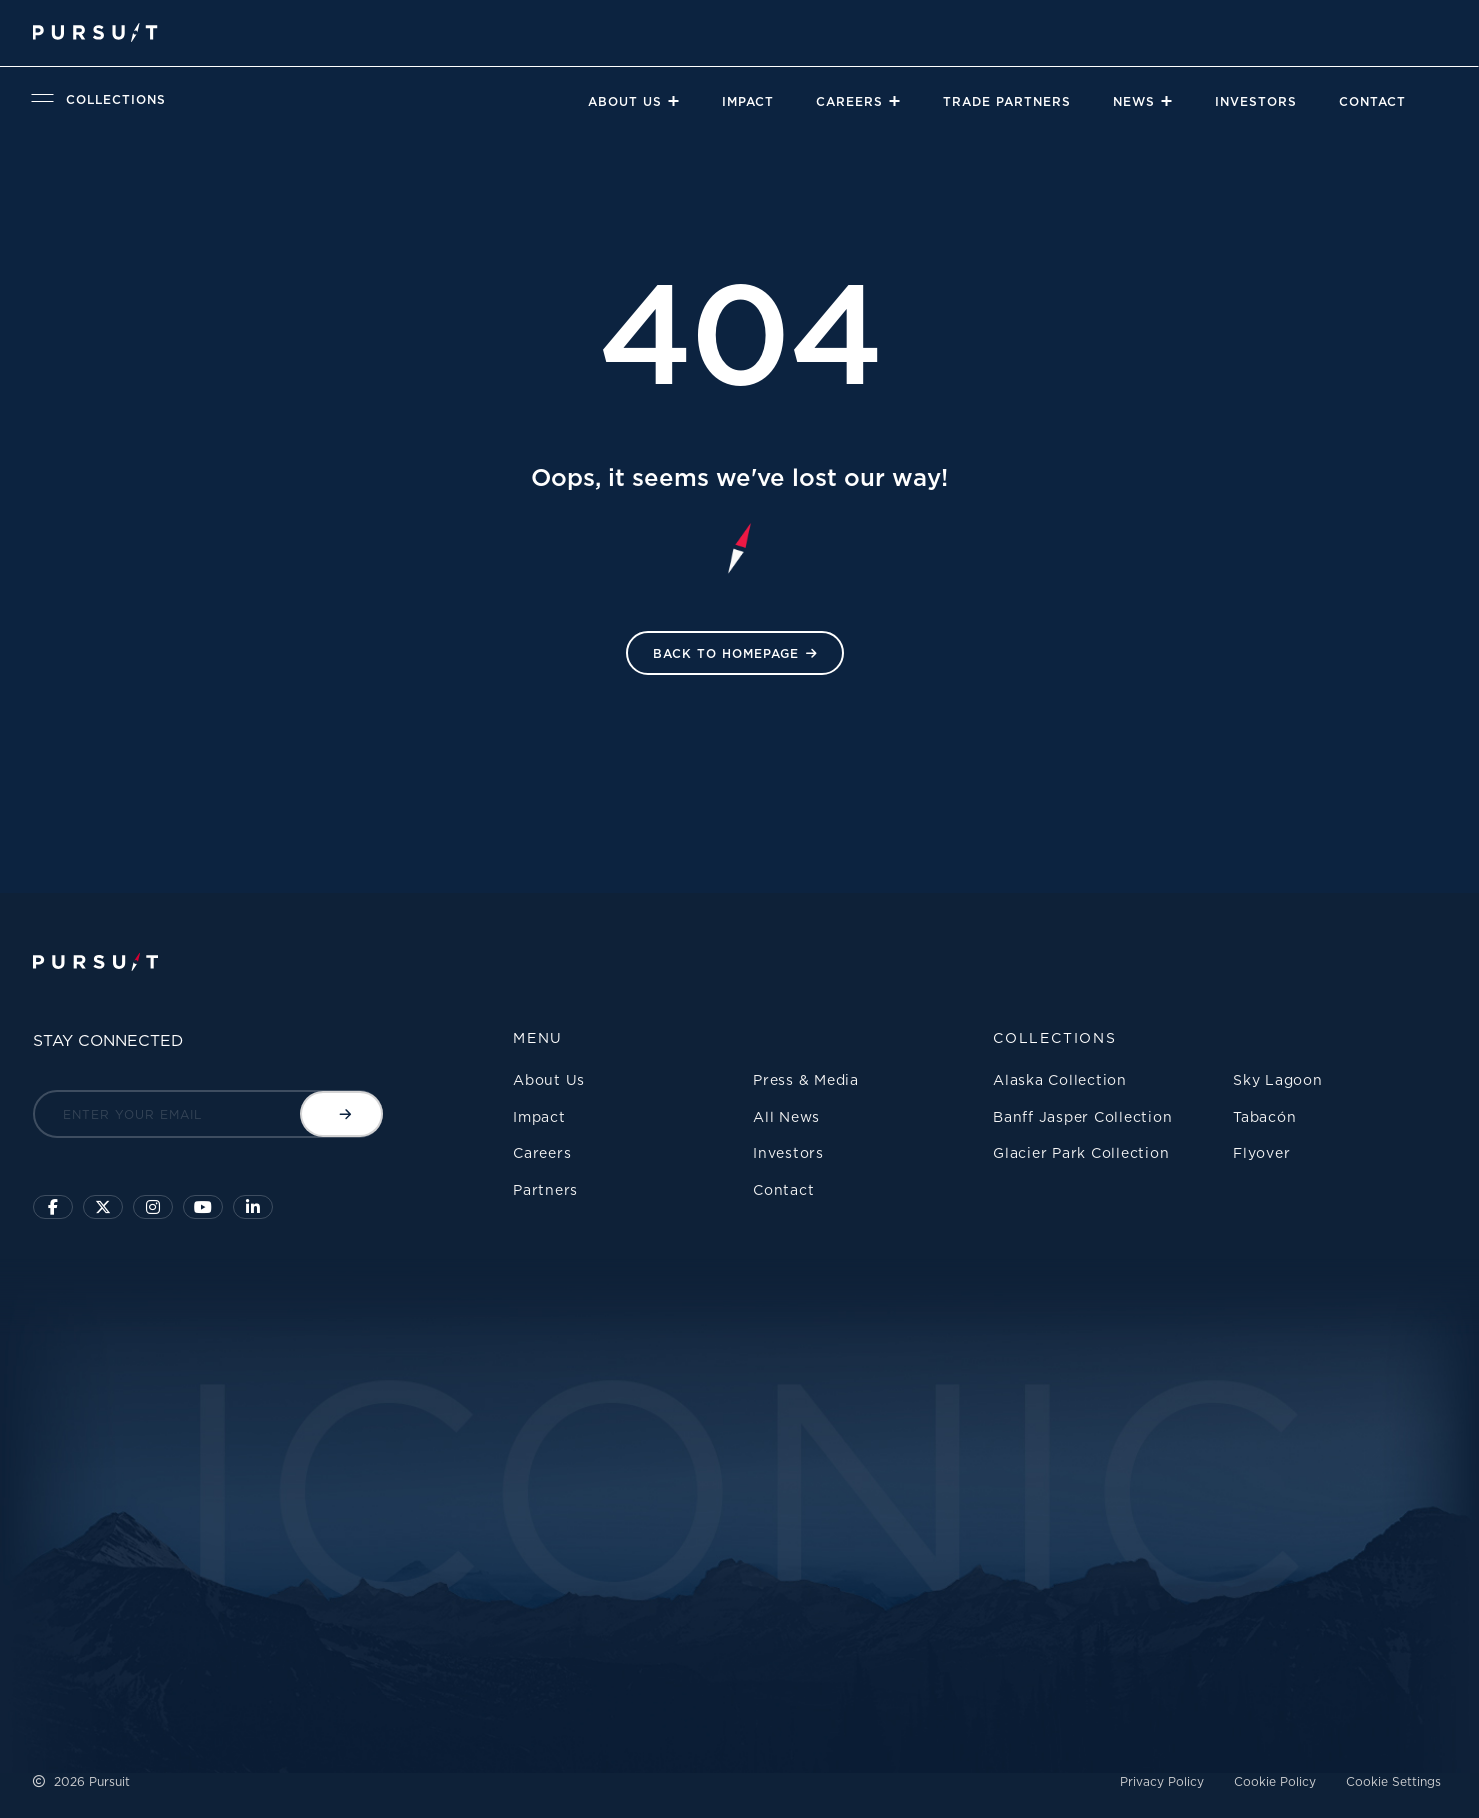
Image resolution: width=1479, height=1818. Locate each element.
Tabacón (1264, 1116)
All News (786, 1116)
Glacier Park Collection (1081, 1152)
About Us (625, 101)
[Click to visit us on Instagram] (153, 1207)
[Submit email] (341, 1114)
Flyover (1261, 1152)
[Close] (673, 101)
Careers (849, 101)
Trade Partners (1007, 101)
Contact (1372, 101)
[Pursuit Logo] (94, 32)
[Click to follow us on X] (103, 1207)
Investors (1256, 101)
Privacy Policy (1162, 1781)
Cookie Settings (1393, 1781)
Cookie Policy (1275, 1781)
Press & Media (806, 1079)
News (1134, 101)
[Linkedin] (253, 1207)
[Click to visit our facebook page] (53, 1207)
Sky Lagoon (1278, 1079)
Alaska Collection (1060, 1079)
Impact (748, 101)
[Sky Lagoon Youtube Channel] (203, 1207)
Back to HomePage (726, 653)
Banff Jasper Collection (1082, 1116)
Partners (545, 1189)
